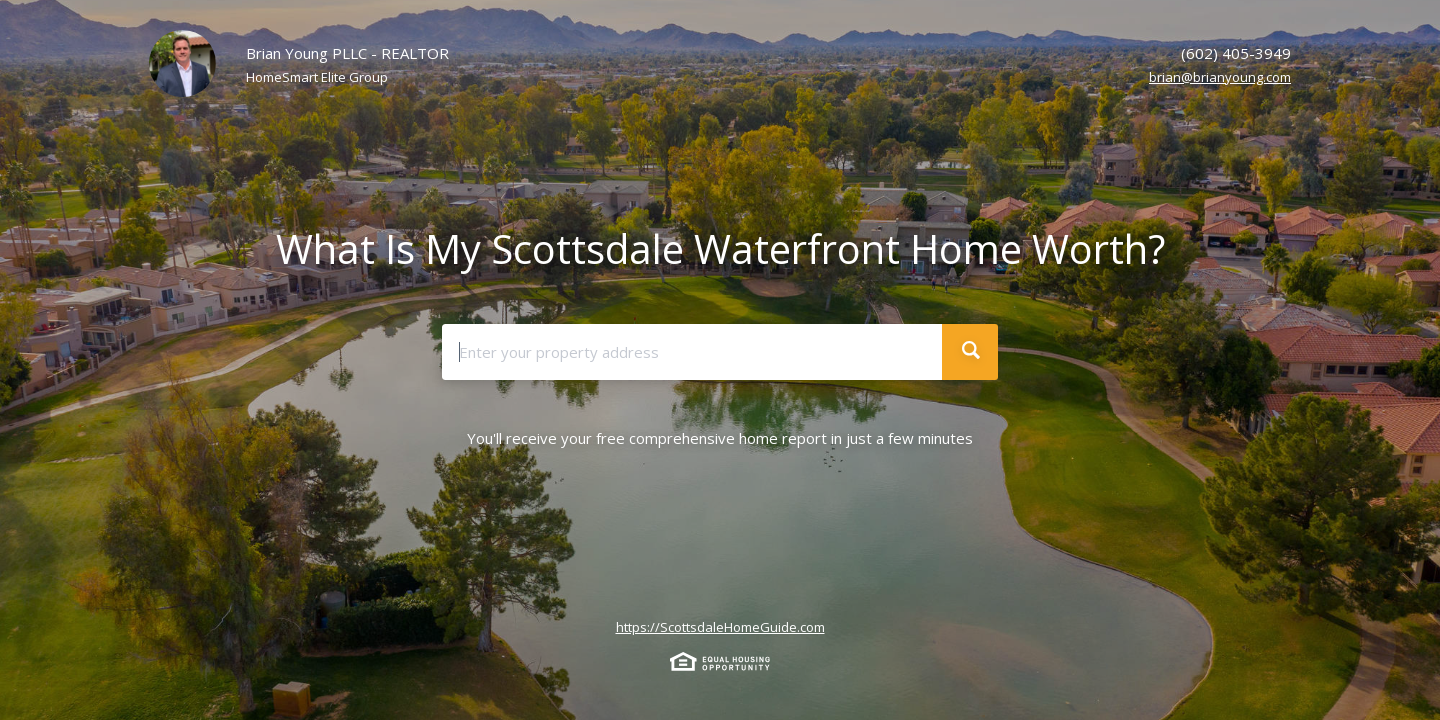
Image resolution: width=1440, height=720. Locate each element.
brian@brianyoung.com (1220, 77)
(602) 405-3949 (1236, 53)
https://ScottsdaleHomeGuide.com (720, 627)
